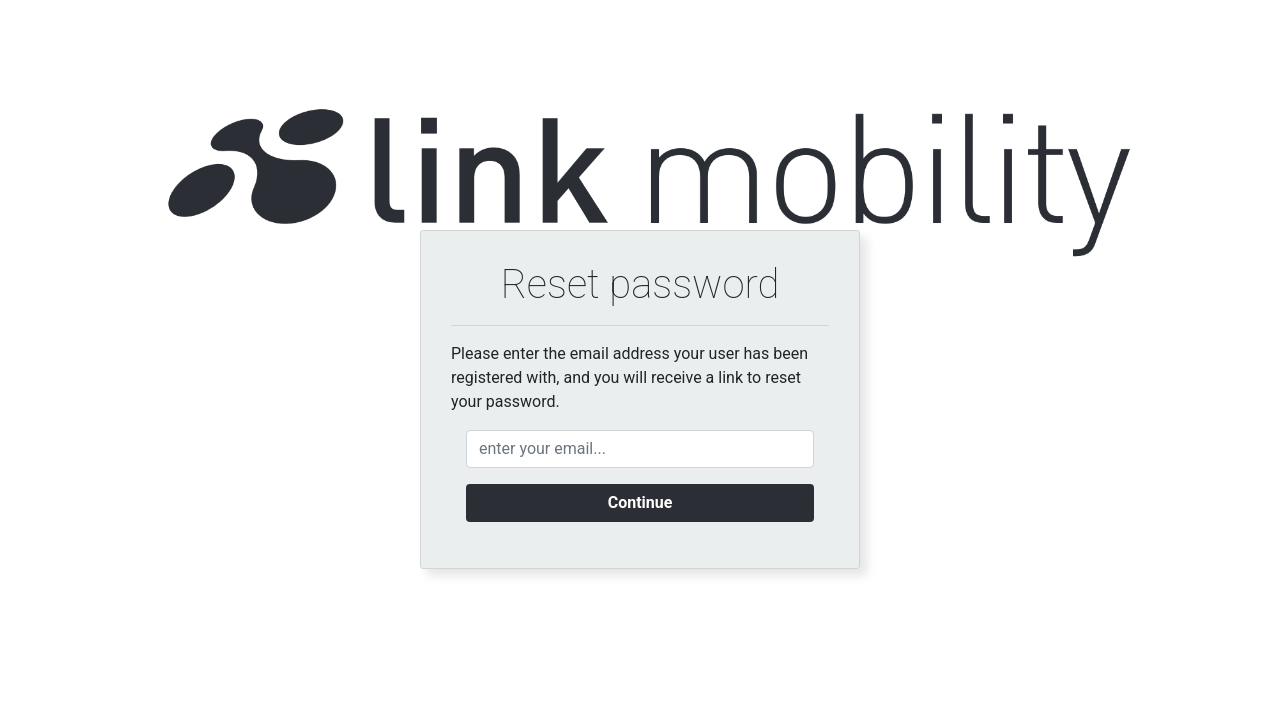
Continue (640, 502)
